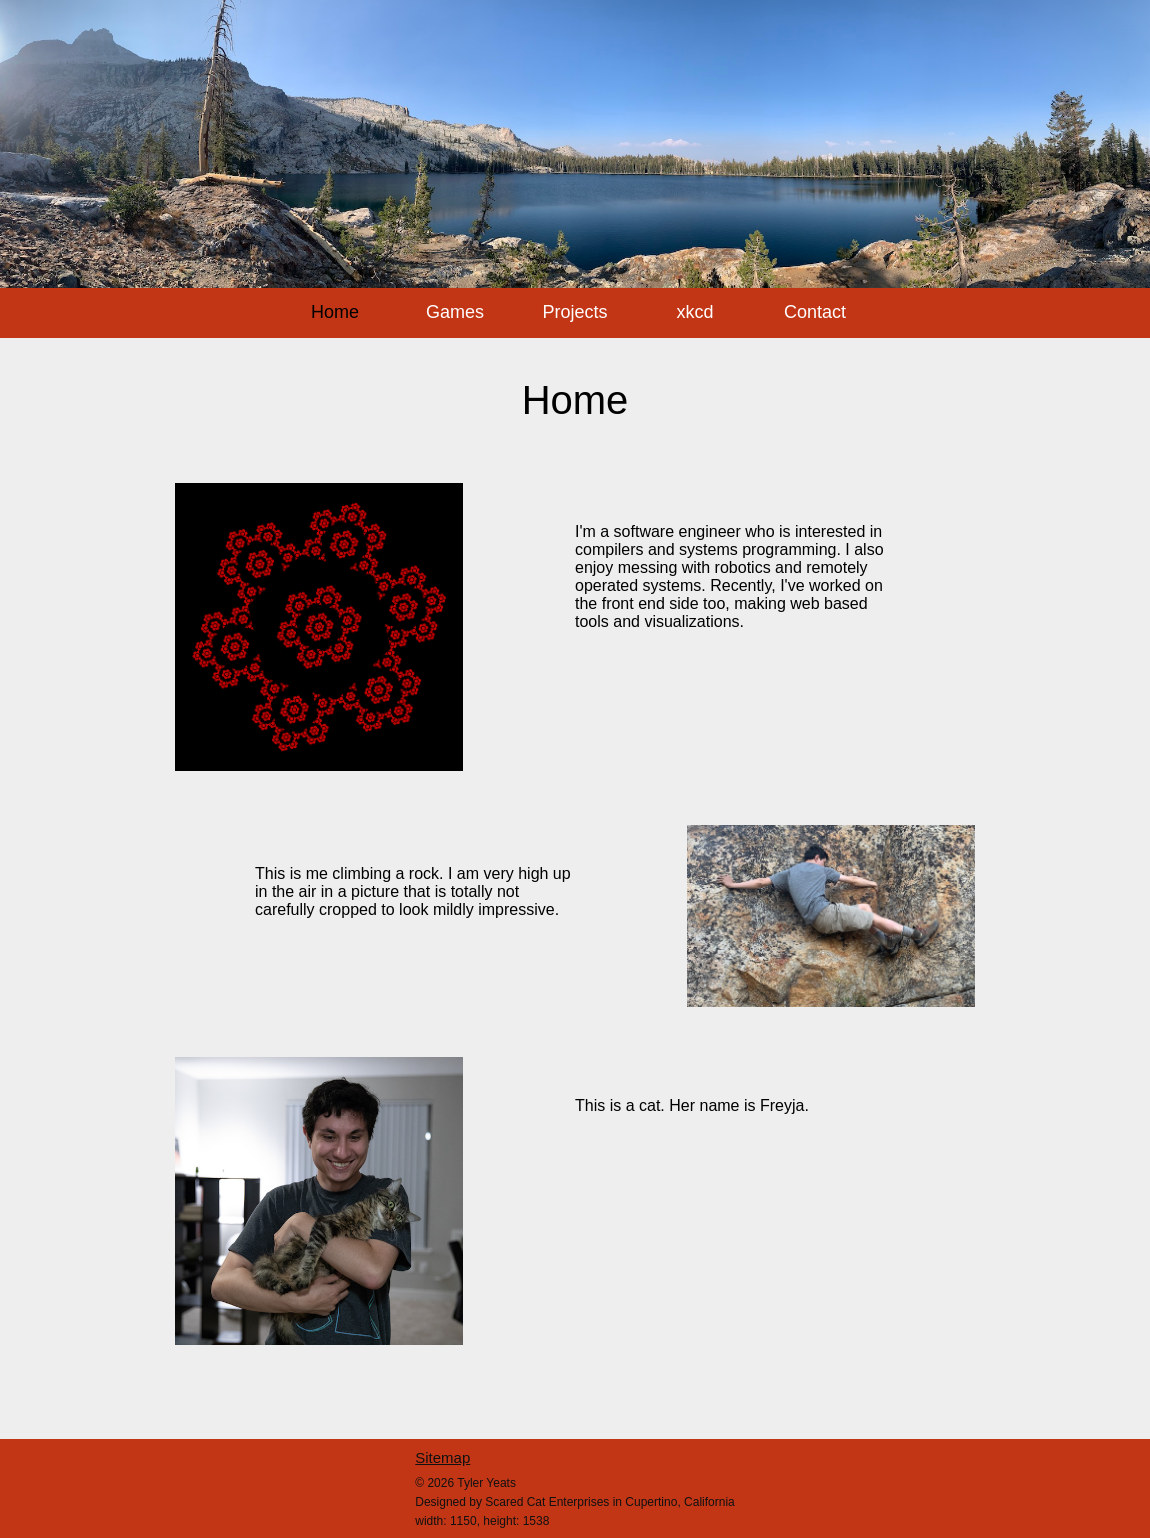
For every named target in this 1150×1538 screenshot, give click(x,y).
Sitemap (442, 1457)
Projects (574, 312)
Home (335, 312)
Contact (815, 312)
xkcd (694, 312)
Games (455, 312)
